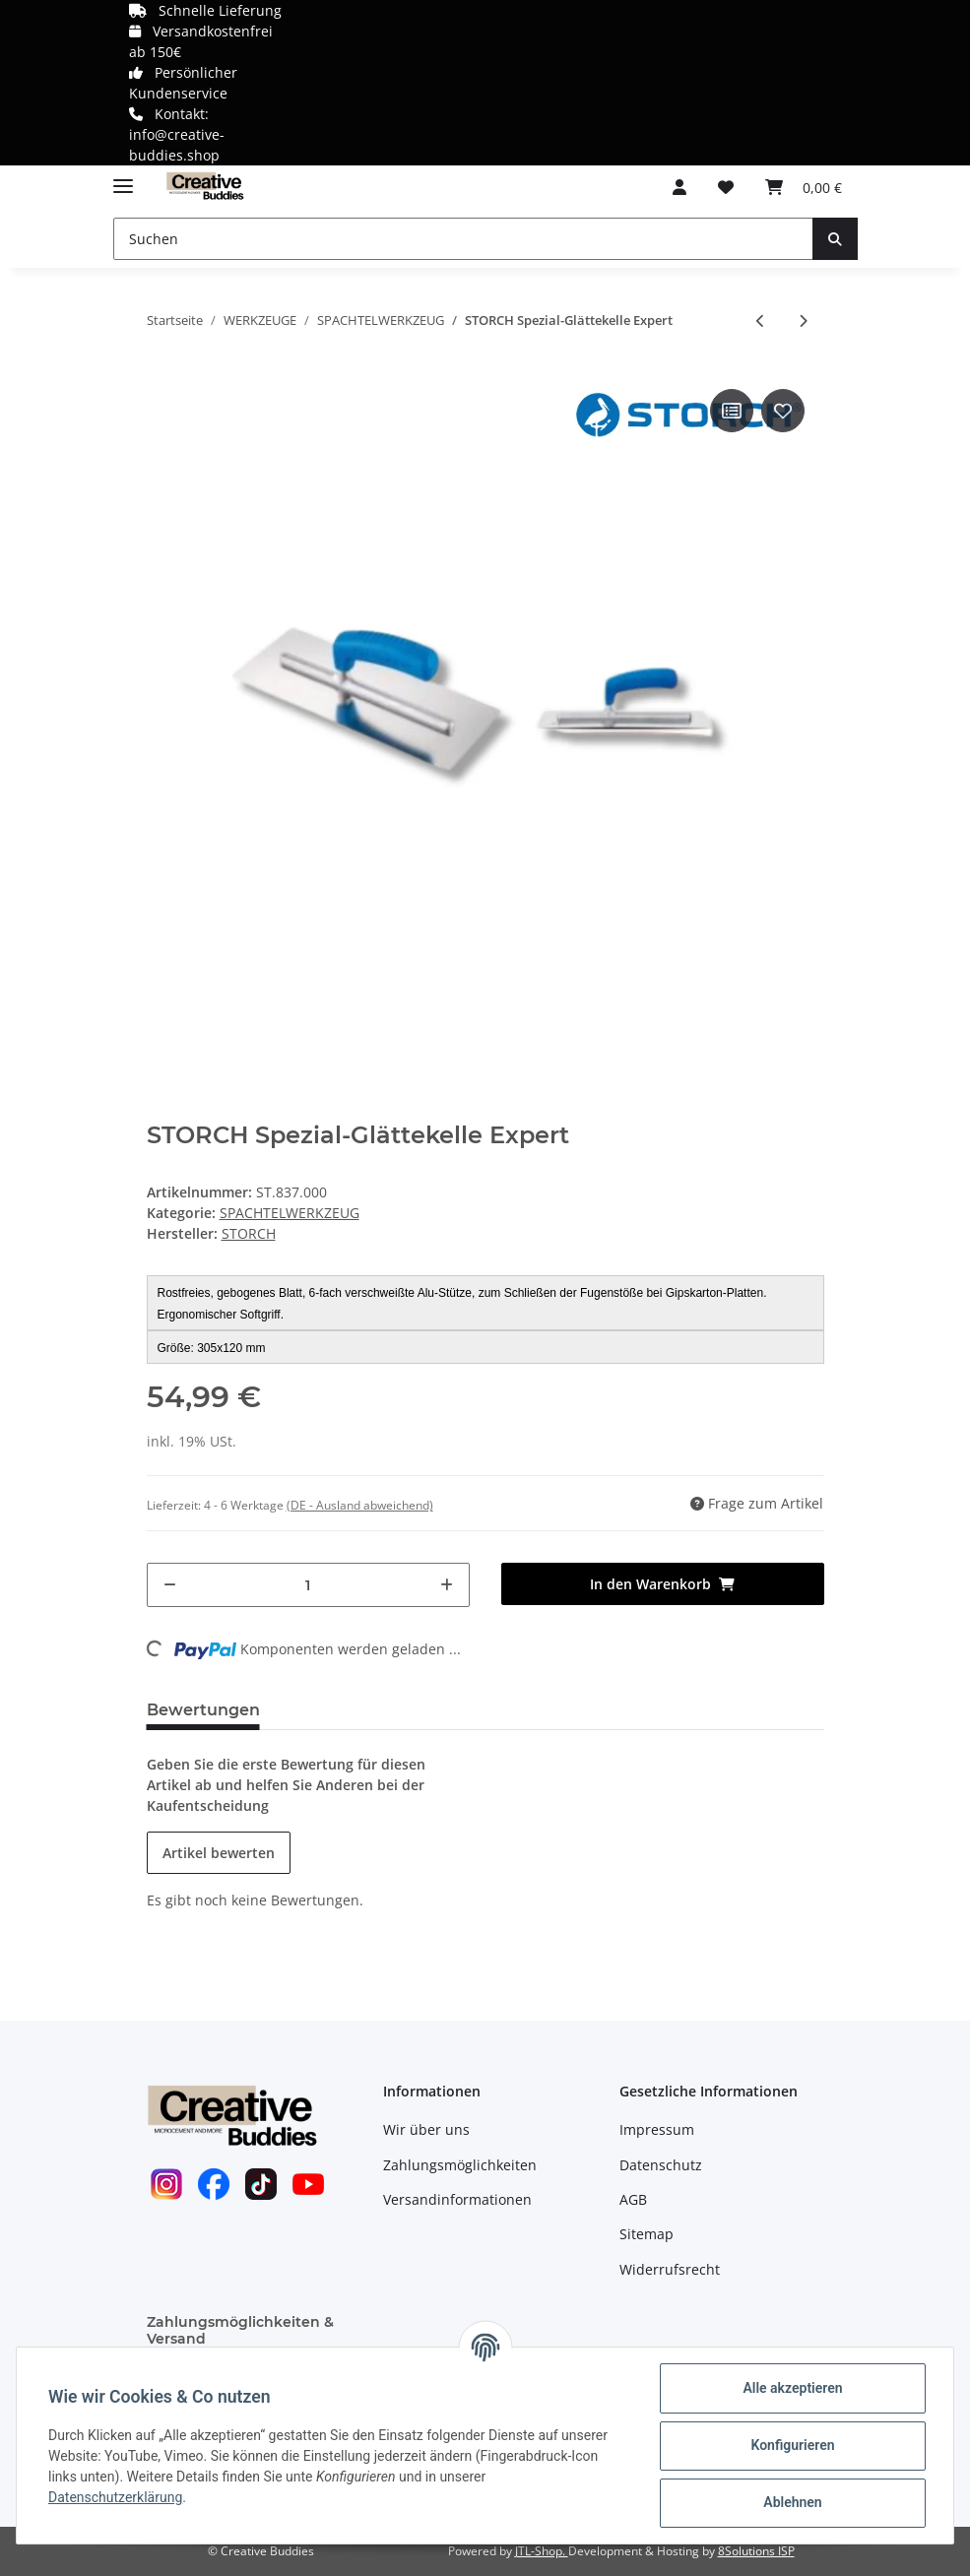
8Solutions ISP (756, 2551)
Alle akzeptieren (792, 2388)
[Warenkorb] (803, 187)
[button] (679, 187)
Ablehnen (792, 2502)
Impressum (656, 2129)
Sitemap (646, 2233)
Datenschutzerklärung (115, 2497)
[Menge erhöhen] (446, 1585)
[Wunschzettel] (725, 187)
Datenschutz (660, 2165)
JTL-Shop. (541, 2551)
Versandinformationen (457, 2199)
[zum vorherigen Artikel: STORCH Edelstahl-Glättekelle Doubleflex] (761, 320)
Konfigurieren (792, 2445)
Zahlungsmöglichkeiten (460, 2165)
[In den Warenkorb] (662, 1584)
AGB (633, 2199)
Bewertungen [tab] (203, 1710)
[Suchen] (463, 239)
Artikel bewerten (218, 1852)
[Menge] (308, 1585)
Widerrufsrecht (669, 2269)
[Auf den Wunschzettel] (783, 410)
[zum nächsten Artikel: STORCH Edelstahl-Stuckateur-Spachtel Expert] (803, 320)
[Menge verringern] (170, 1585)
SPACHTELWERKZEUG (289, 1212)
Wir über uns (426, 2129)
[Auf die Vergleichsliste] (731, 410)
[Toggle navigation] (123, 177)
